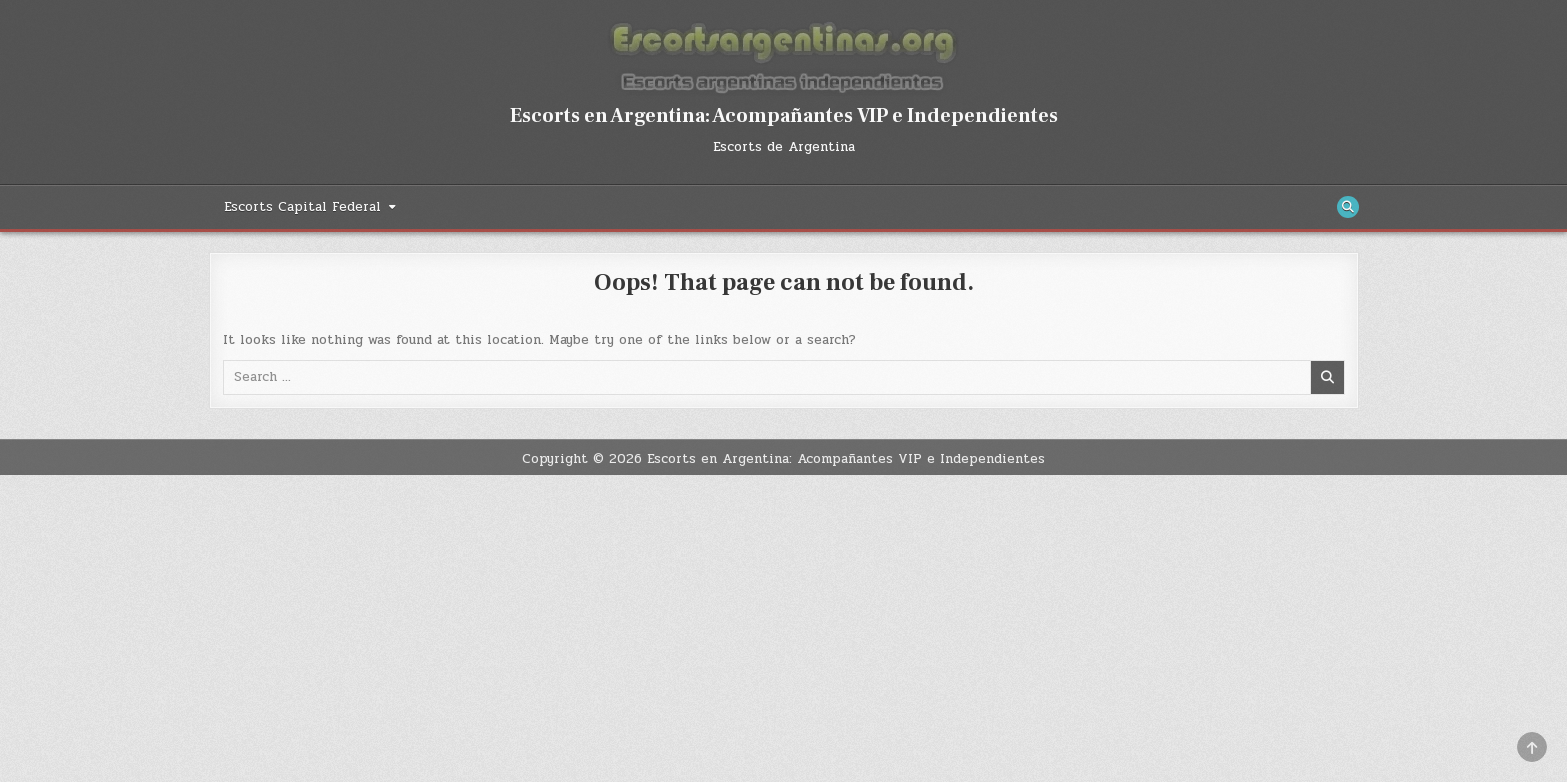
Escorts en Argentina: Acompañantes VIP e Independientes (784, 116)
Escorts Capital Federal (302, 207)
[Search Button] (1348, 207)
